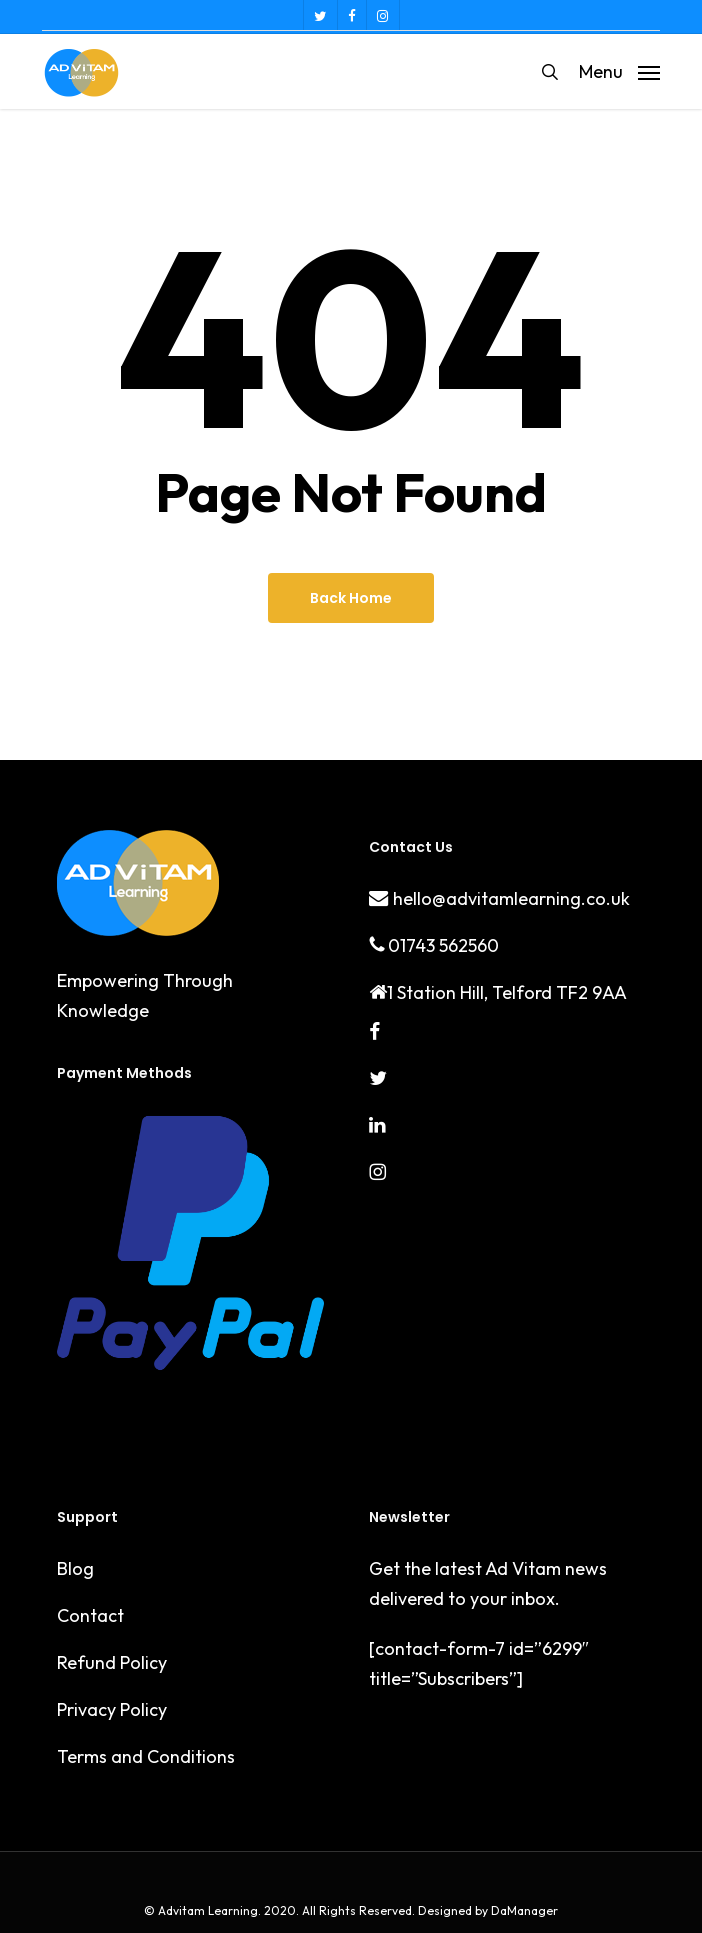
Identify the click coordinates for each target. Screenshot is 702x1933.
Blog (75, 1568)
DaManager (523, 1910)
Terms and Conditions (146, 1756)
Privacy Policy (112, 1709)
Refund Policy (112, 1662)
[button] (619, 69)
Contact (90, 1615)
